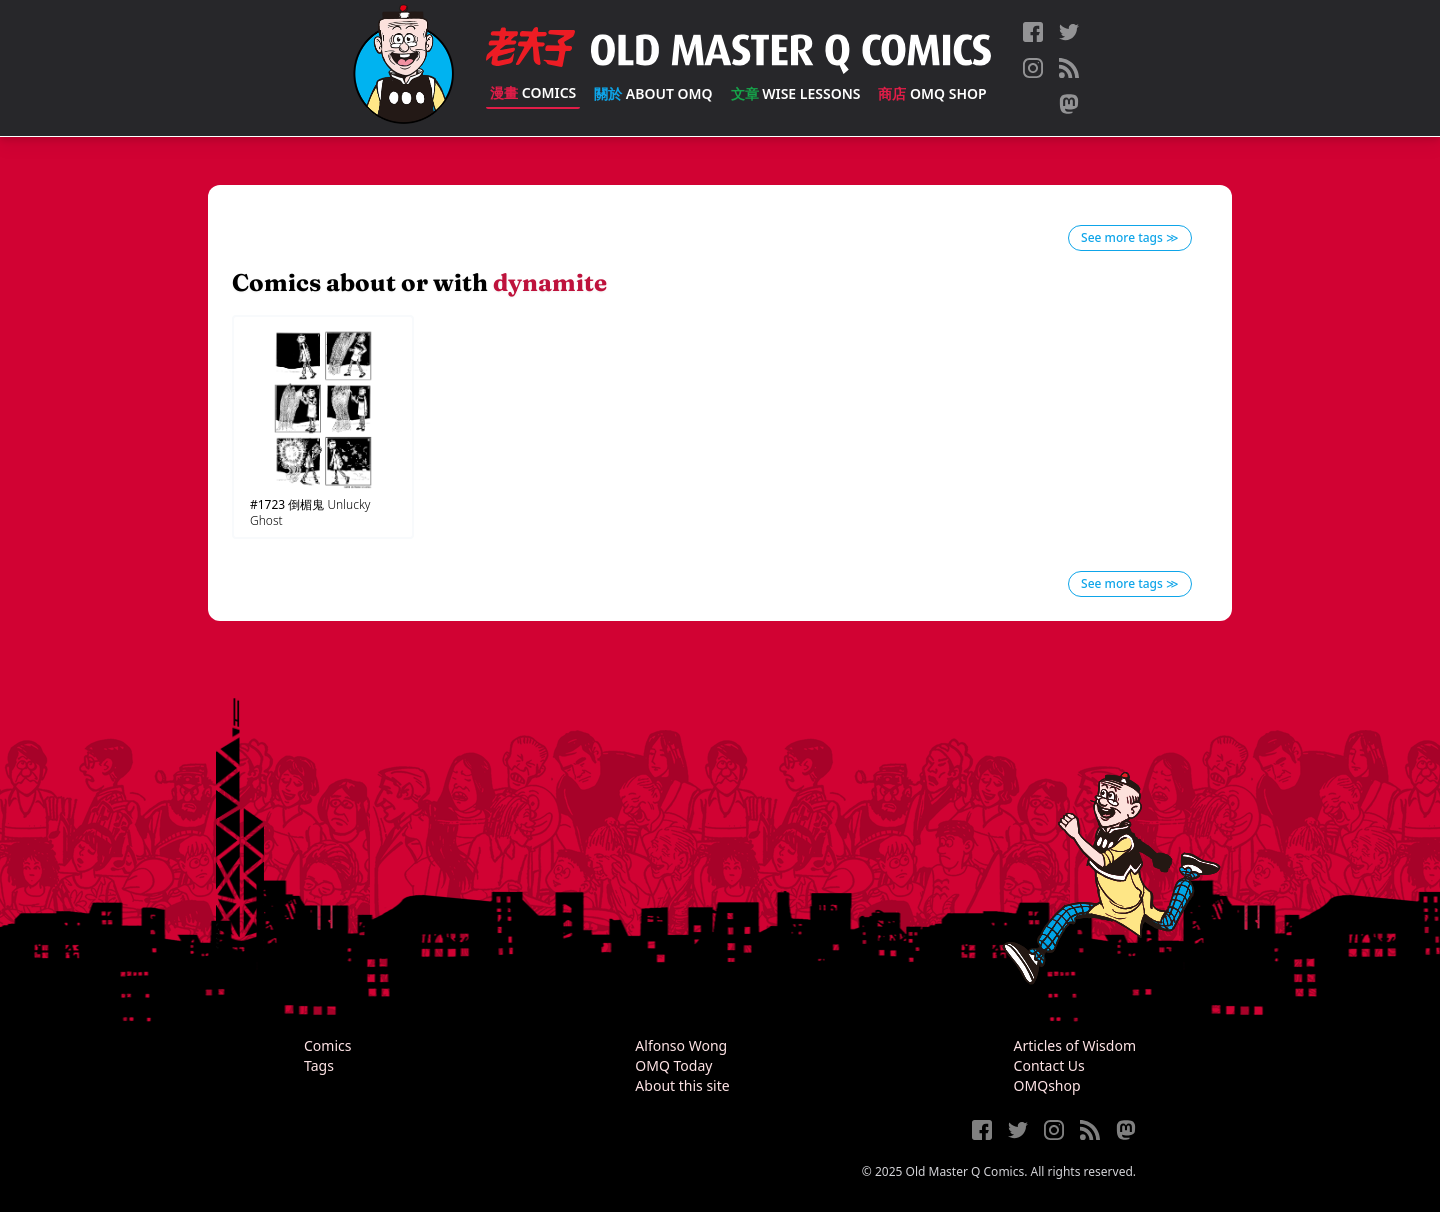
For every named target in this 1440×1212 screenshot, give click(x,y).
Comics (533, 92)
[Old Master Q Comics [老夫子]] (403, 68)
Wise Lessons (796, 93)
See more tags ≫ (1130, 237)
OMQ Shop (932, 93)
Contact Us (1049, 1065)
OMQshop (1047, 1085)
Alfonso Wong (681, 1045)
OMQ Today (673, 1065)
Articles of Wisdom (1075, 1045)
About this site (682, 1085)
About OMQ (653, 93)
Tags (319, 1065)
